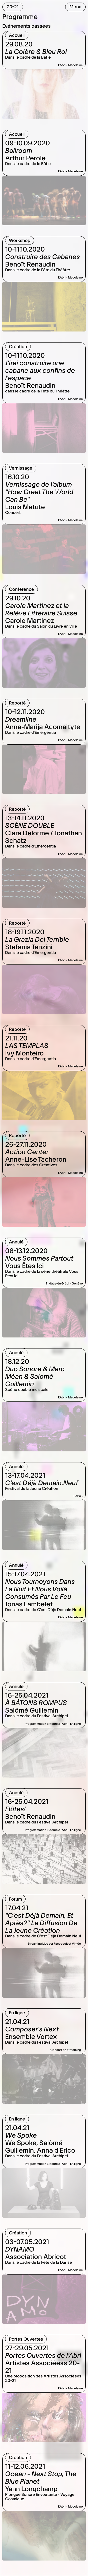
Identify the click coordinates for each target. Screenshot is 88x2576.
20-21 (13, 6)
